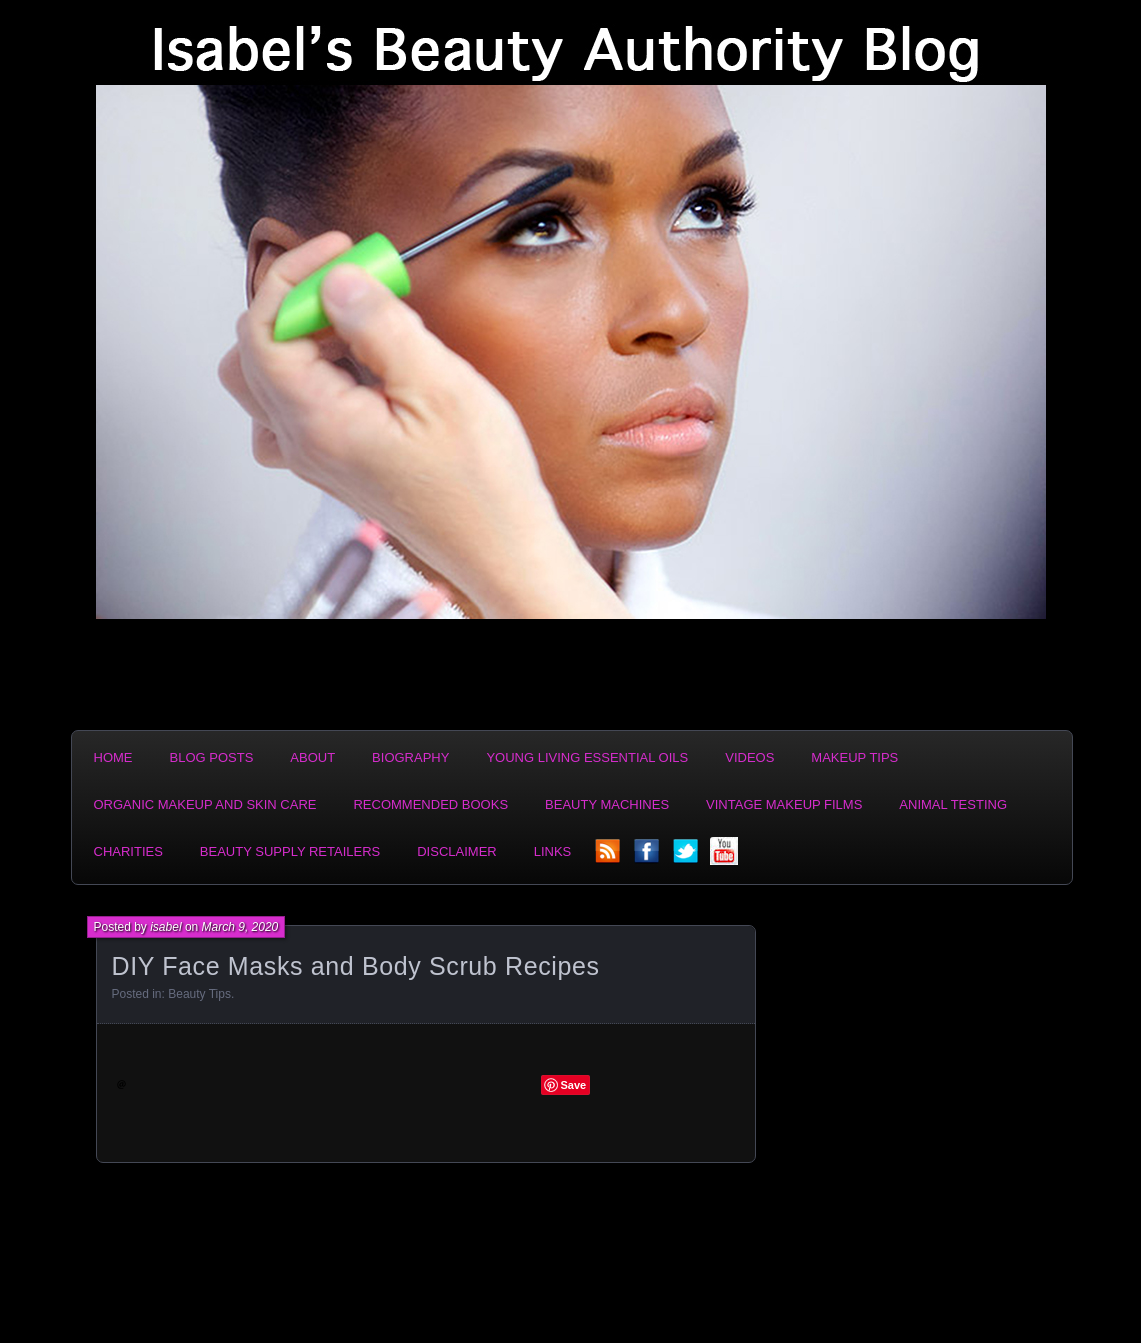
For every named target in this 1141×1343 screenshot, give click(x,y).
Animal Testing (953, 804)
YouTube (726, 857)
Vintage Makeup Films (784, 804)
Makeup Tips (854, 757)
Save (574, 1085)
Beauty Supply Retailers (290, 851)
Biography (410, 757)
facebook (648, 857)
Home (113, 757)
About (312, 757)
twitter (687, 857)
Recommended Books (430, 804)
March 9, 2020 (240, 927)
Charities (128, 851)
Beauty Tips (199, 994)
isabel (165, 927)
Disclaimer (456, 851)
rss (609, 857)
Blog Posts (212, 757)
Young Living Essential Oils (587, 757)
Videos (749, 757)
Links (553, 851)
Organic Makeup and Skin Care (205, 804)
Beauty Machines (607, 804)
